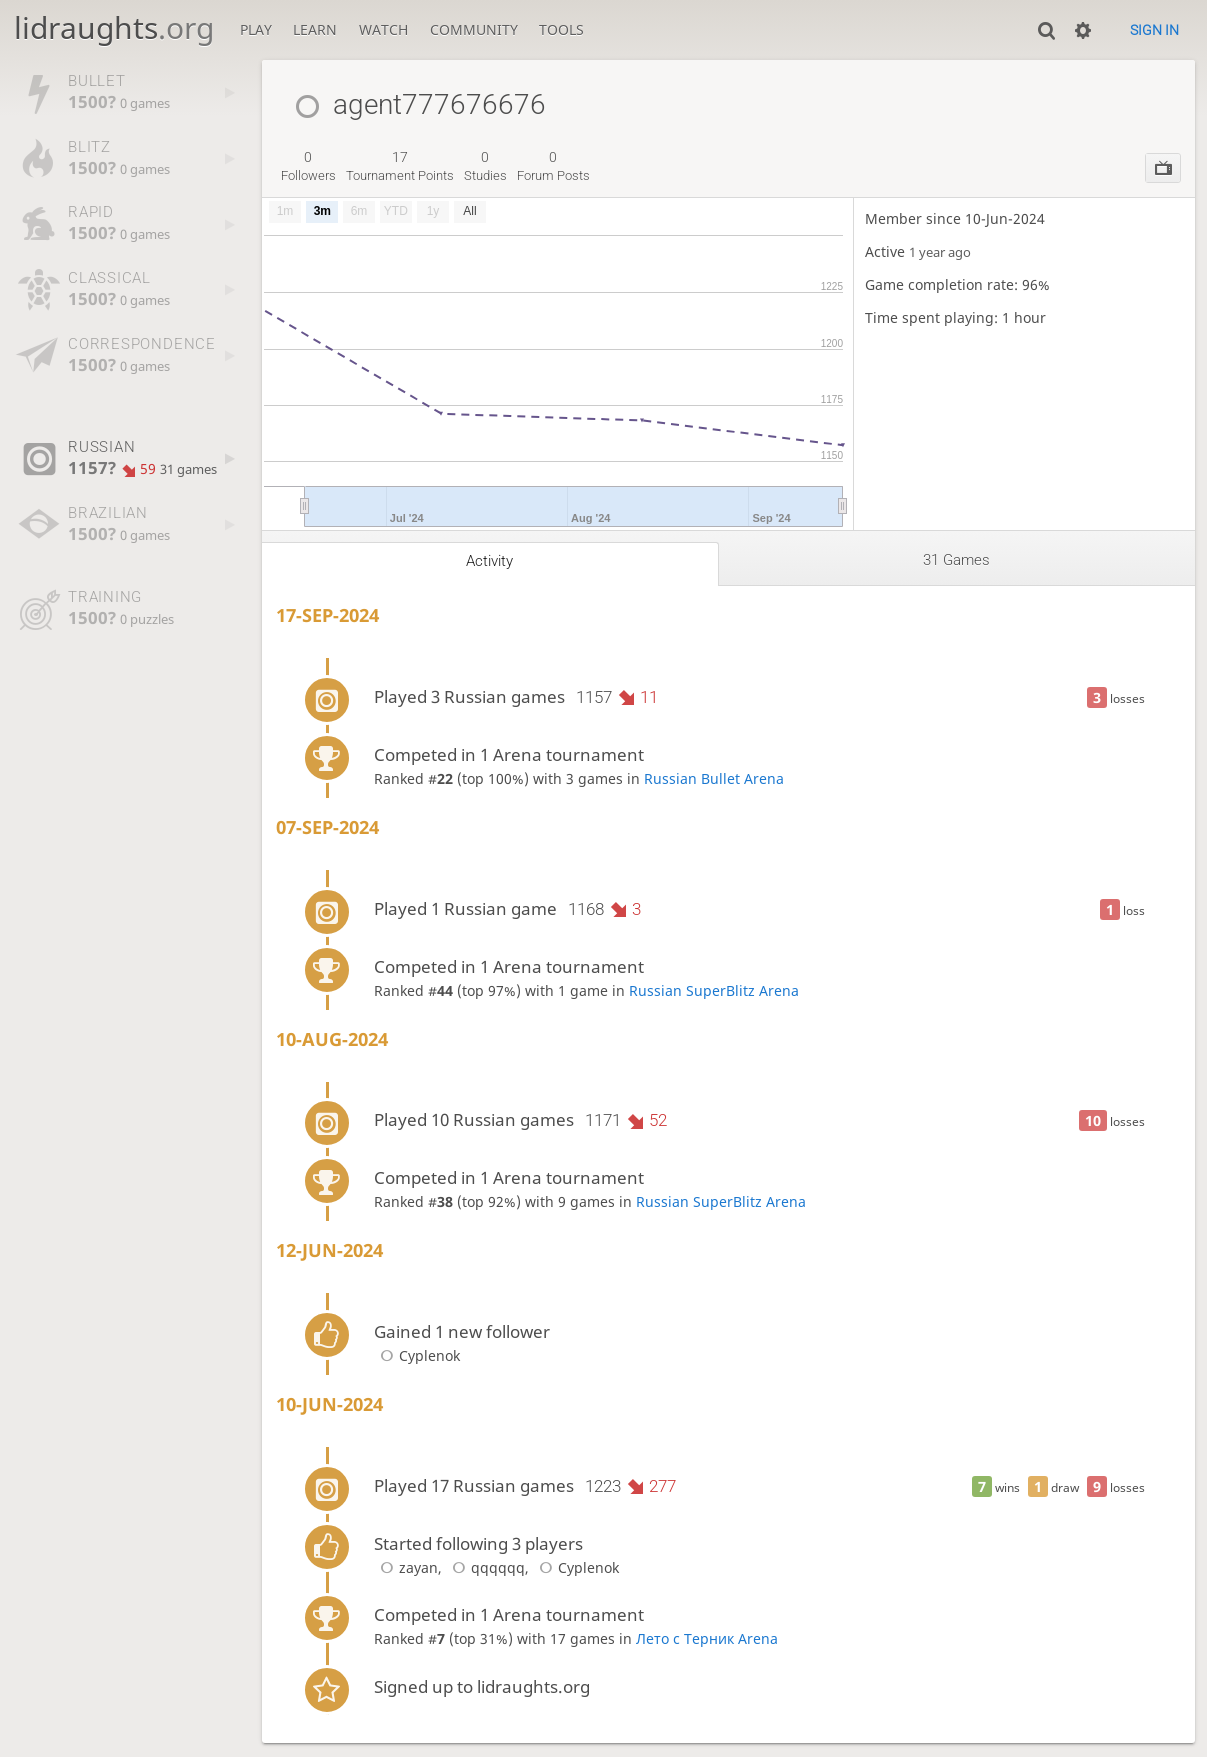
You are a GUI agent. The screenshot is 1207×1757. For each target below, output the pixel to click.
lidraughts (114, 27)
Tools (561, 29)
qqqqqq (485, 1567)
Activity (489, 561)
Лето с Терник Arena (707, 1638)
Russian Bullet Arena (714, 778)
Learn (315, 29)
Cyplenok (417, 1355)
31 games (956, 560)
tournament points (400, 166)
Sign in (1154, 30)
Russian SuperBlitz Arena (714, 990)
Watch (383, 29)
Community (474, 29)
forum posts (553, 166)
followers (308, 166)
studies (485, 166)
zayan (406, 1567)
